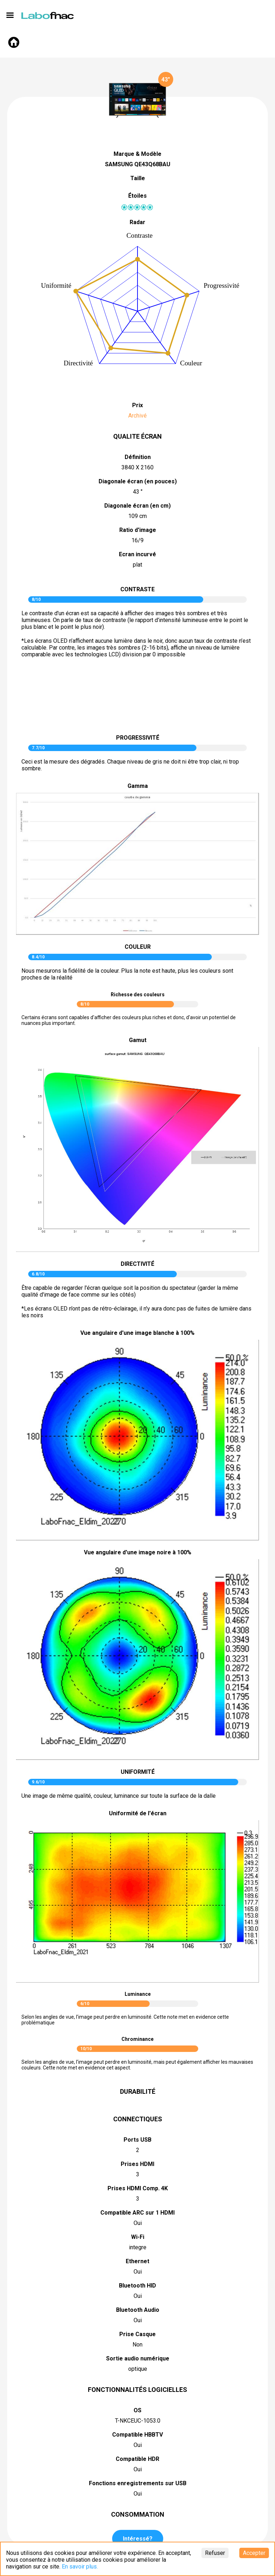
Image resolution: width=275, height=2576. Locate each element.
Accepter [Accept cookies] (254, 2553)
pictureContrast (137, 699)
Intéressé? (137, 2538)
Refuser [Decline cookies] (215, 2553)
